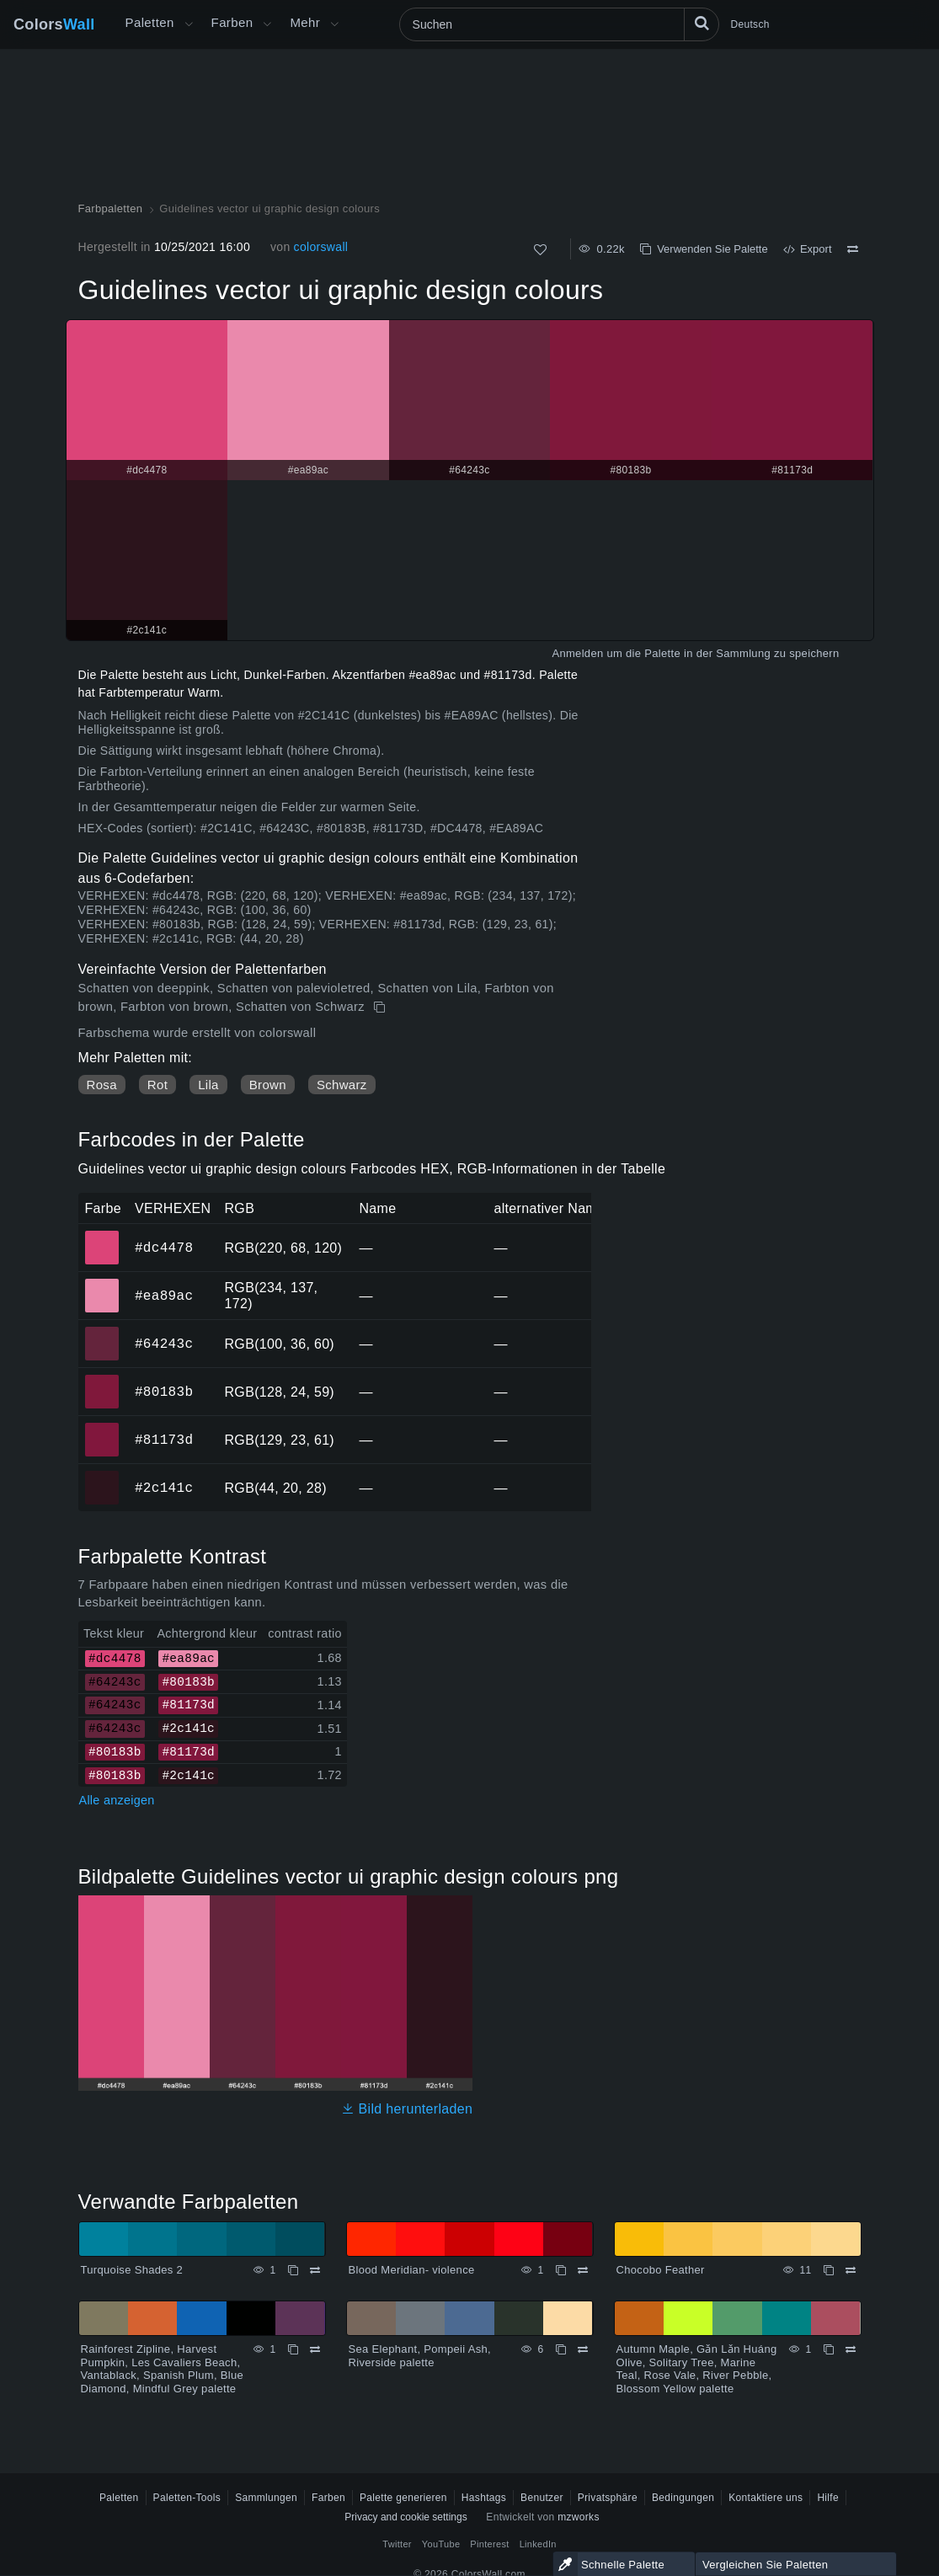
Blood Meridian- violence (412, 2269)
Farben (232, 22)
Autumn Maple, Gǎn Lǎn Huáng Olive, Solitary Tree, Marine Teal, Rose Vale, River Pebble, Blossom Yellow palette (696, 2369)
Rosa (102, 1084)
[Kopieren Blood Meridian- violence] (560, 2270)
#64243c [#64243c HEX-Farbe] (102, 1332)
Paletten (149, 22)
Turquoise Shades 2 (132, 2269)
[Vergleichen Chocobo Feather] (850, 2270)
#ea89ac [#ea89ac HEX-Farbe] (102, 1284)
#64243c (164, 1343)
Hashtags (483, 2498)
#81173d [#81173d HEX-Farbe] (102, 1428)
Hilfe (828, 2498)
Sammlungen (266, 2498)
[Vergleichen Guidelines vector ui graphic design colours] (853, 249)
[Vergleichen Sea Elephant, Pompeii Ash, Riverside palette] (582, 2349)
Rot (157, 1084)
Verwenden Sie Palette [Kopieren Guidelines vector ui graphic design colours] (704, 249)
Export (807, 249)
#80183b (164, 1391)
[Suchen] (559, 24)
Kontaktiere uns (765, 2498)
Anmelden (577, 653)
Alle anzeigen (117, 1800)
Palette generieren (403, 2498)
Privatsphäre (608, 2498)
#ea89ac (164, 1295)
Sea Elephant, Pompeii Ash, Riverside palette (420, 2356)
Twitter (397, 2544)
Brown (267, 1084)
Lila (208, 1084)
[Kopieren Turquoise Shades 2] (293, 2270)
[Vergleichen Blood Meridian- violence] (582, 2270)
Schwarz (342, 1084)
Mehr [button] (305, 22)
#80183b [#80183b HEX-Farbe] (102, 1380)
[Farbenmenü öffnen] (267, 24)
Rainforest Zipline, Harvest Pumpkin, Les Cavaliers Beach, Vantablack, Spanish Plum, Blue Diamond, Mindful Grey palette (162, 2369)
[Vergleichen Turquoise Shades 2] (315, 2270)
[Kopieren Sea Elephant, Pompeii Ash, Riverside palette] (560, 2349)
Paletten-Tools (187, 2498)
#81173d (164, 1439)
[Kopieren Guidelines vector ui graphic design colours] (381, 1007)
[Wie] (540, 250)
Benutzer (541, 2498)
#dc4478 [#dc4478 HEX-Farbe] (102, 1236)
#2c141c (164, 1487)
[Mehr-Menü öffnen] (189, 24)
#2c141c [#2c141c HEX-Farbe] (102, 1476)
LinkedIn (538, 2544)
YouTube (441, 2544)
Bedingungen (683, 2498)
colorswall (321, 247)
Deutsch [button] (750, 24)
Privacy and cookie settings (405, 2517)
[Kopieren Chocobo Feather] (828, 2270)
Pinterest (489, 2544)
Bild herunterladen (407, 2109)
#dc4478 (164, 1247)
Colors (54, 24)
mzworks (579, 2517)
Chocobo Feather (660, 2269)
